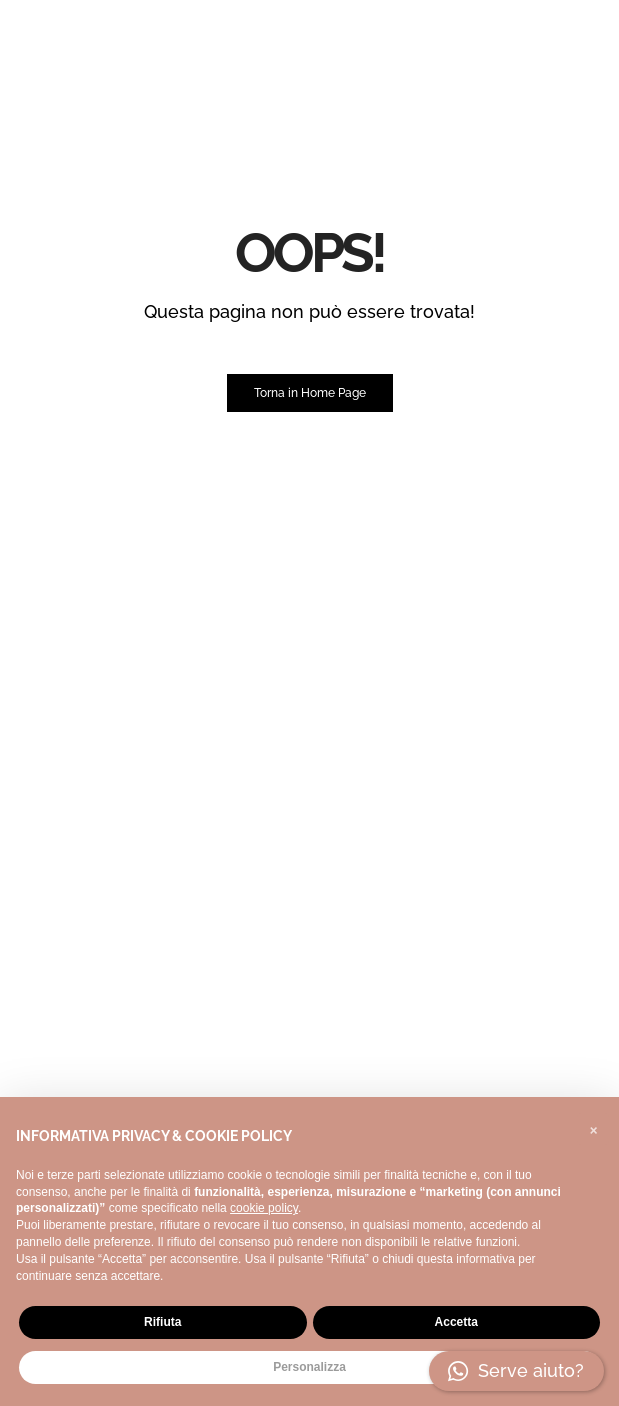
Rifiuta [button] (162, 1322)
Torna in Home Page (310, 393)
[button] (593, 1129)
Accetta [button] (456, 1322)
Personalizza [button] (309, 1367)
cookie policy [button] (264, 1208)
